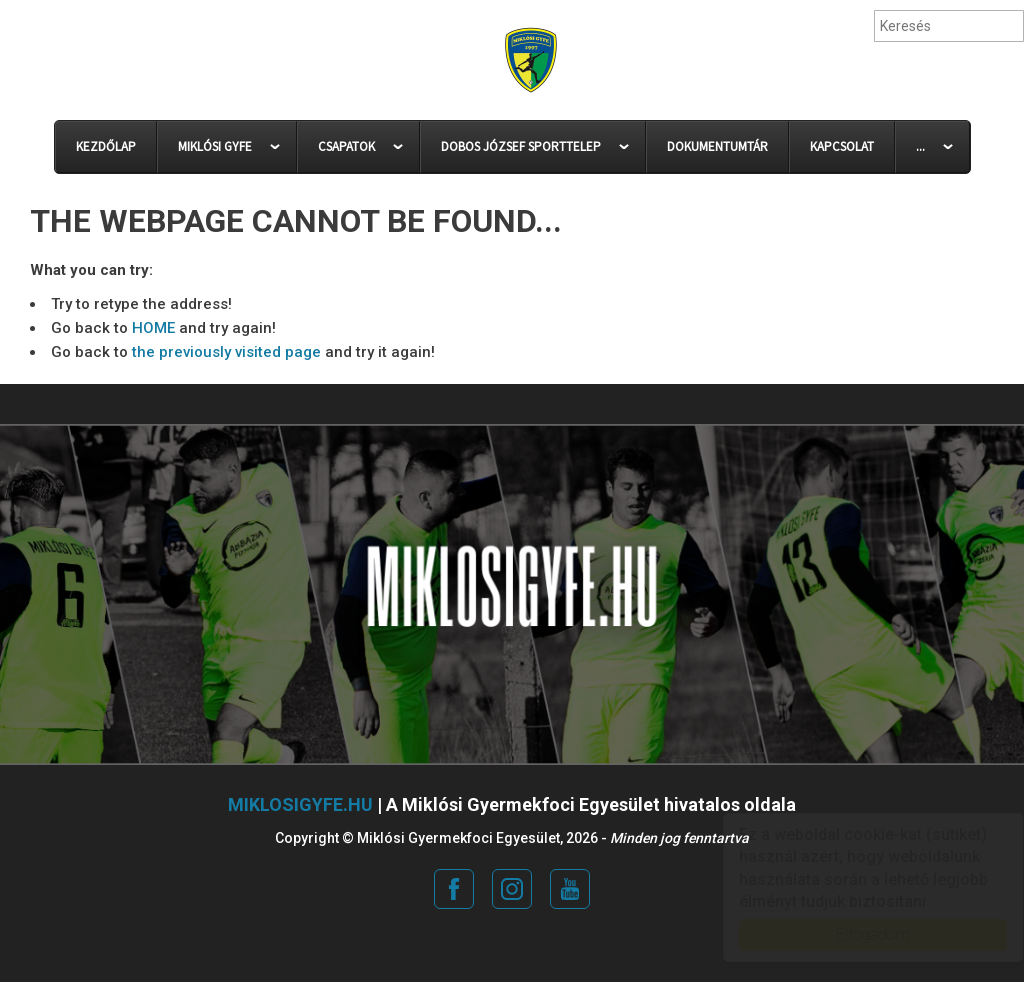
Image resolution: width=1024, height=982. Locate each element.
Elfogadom (854, 934)
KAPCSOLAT (842, 146)
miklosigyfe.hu (300, 804)
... (920, 146)
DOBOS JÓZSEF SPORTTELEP (521, 146)
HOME (153, 328)
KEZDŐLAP (106, 146)
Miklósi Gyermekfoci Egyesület (530, 60)
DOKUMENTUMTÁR (717, 146)
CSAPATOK (346, 146)
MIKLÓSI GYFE (215, 146)
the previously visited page (226, 352)
